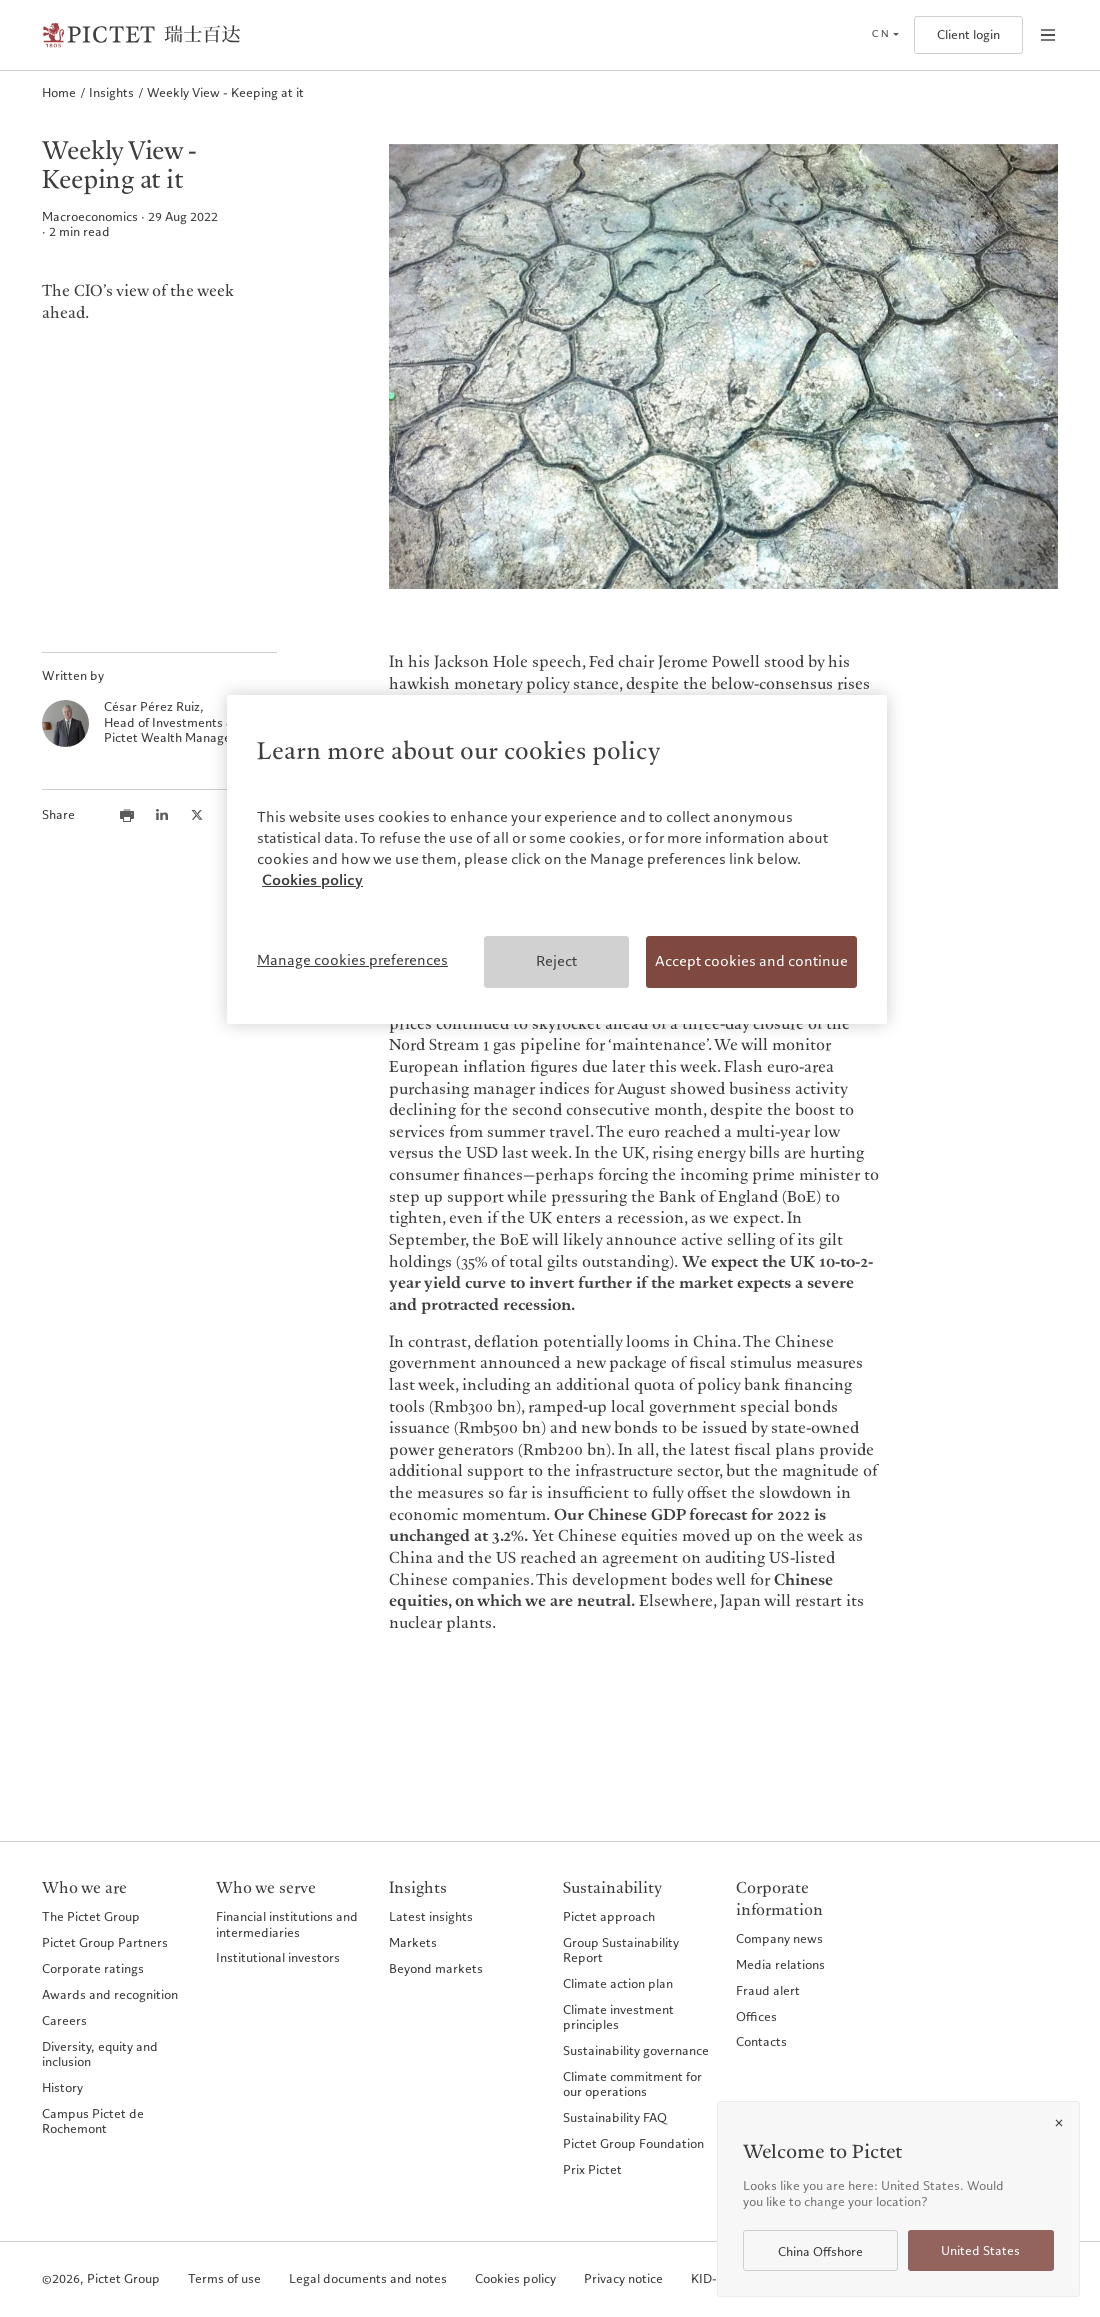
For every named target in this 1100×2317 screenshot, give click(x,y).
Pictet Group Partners (105, 1942)
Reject (556, 961)
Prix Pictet (592, 2169)
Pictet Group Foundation (633, 2143)
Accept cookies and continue (751, 961)
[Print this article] (127, 815)
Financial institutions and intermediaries (287, 1924)
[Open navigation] (1048, 35)
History (62, 2087)
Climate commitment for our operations (632, 2084)
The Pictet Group (91, 1916)
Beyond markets (436, 1968)
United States (980, 2251)
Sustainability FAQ (615, 2117)
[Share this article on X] (197, 815)
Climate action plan (618, 1983)
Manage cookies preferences (352, 960)
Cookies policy (515, 2279)
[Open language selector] (885, 35)
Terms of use (224, 2279)
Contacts (761, 2041)
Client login (968, 35)
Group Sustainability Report (621, 1950)
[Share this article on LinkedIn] (162, 815)
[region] (557, 859)
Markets (413, 1942)
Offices (756, 2016)
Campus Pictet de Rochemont (93, 2121)
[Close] (1059, 2123)
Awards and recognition (110, 1994)
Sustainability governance (636, 2050)
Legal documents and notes (368, 2279)
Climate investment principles (618, 2017)
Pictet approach (609, 1916)
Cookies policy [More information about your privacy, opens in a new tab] (312, 880)
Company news (779, 1938)
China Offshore (820, 2252)
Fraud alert (768, 1990)
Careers (64, 2020)
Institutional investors (278, 1957)
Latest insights (431, 1916)
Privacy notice (623, 2279)
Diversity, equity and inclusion (100, 2054)
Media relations (780, 1964)
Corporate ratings (93, 1968)
